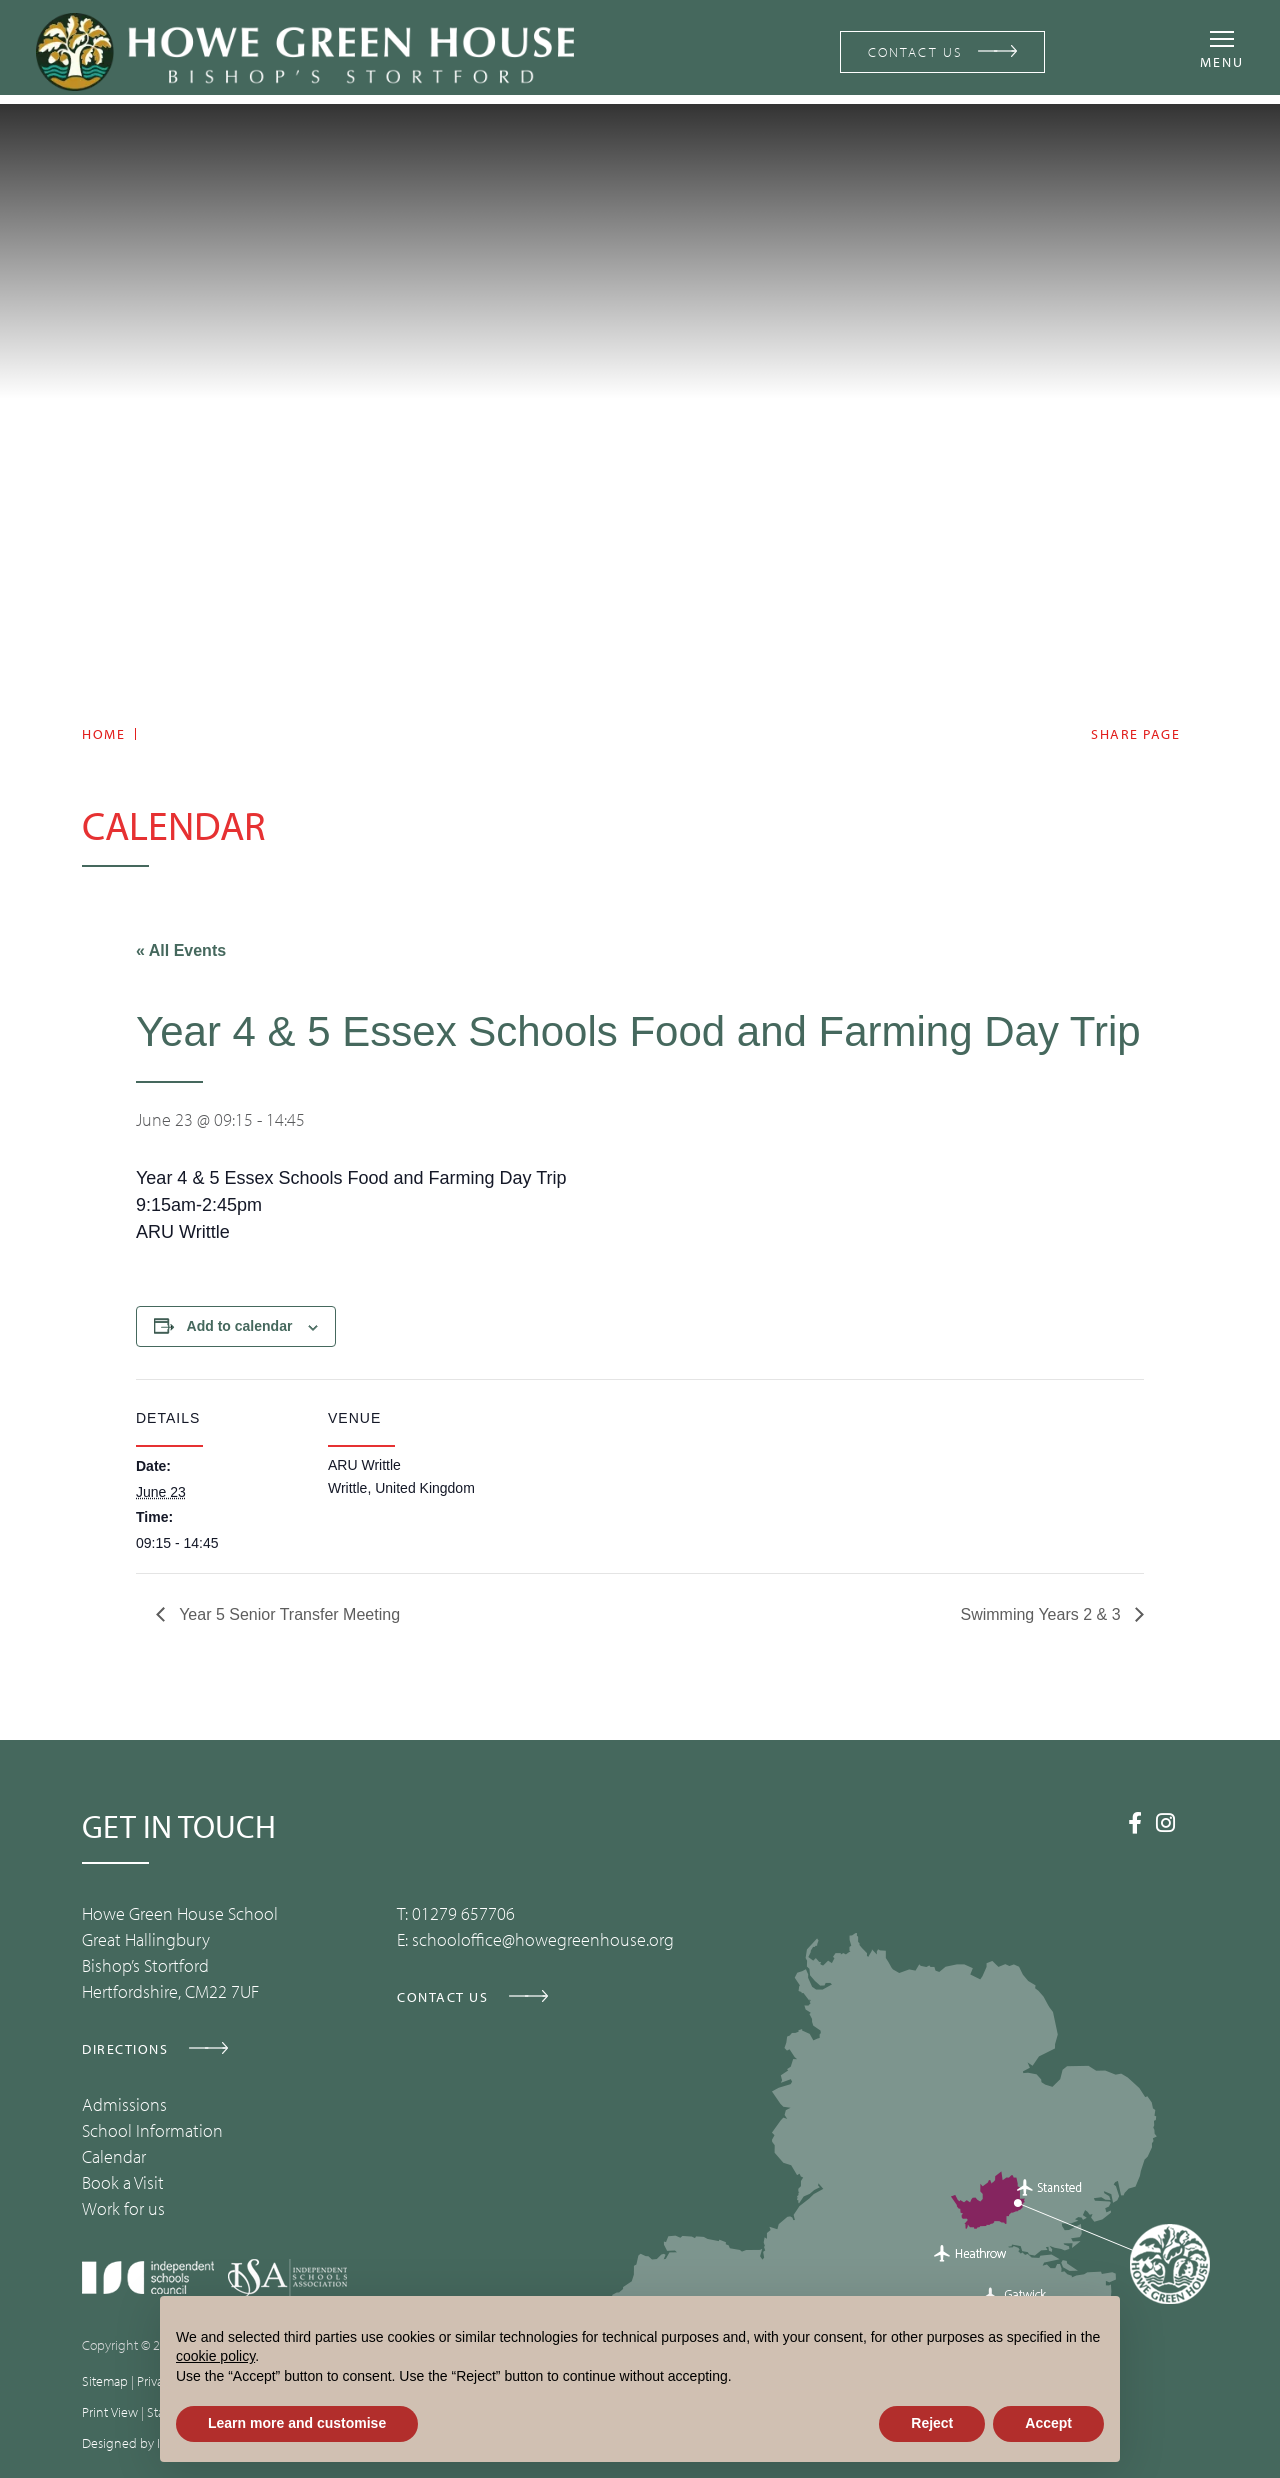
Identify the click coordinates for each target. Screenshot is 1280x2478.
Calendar (114, 2156)
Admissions (124, 2104)
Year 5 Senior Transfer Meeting (287, 1614)
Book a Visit (123, 2182)
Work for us (123, 2208)
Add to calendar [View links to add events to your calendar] (240, 1326)
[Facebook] (1135, 1823)
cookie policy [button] (215, 2356)
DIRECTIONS (125, 2049)
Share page (1135, 734)
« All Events (181, 950)
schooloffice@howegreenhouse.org (543, 1939)
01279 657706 (463, 1913)
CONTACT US (908, 51)
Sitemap (105, 2381)
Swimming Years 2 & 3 (1042, 1614)
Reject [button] (932, 2423)
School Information (152, 2130)
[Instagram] (1165, 1823)
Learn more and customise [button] (297, 2423)
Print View (110, 2412)
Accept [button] (1048, 2423)
